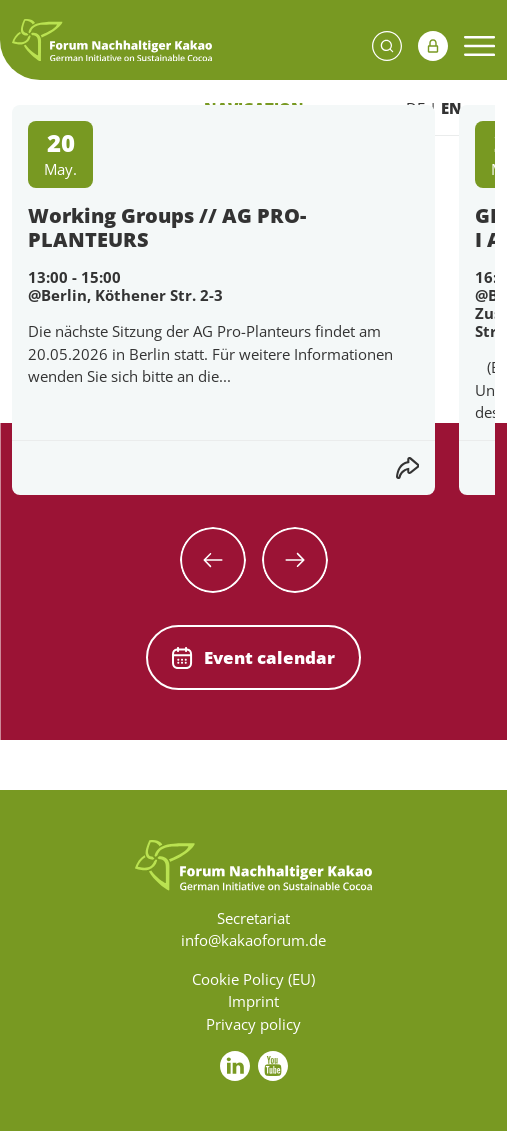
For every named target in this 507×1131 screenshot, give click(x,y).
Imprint (253, 1001)
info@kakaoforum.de (253, 940)
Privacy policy (253, 1024)
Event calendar (253, 657)
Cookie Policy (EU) (253, 979)
